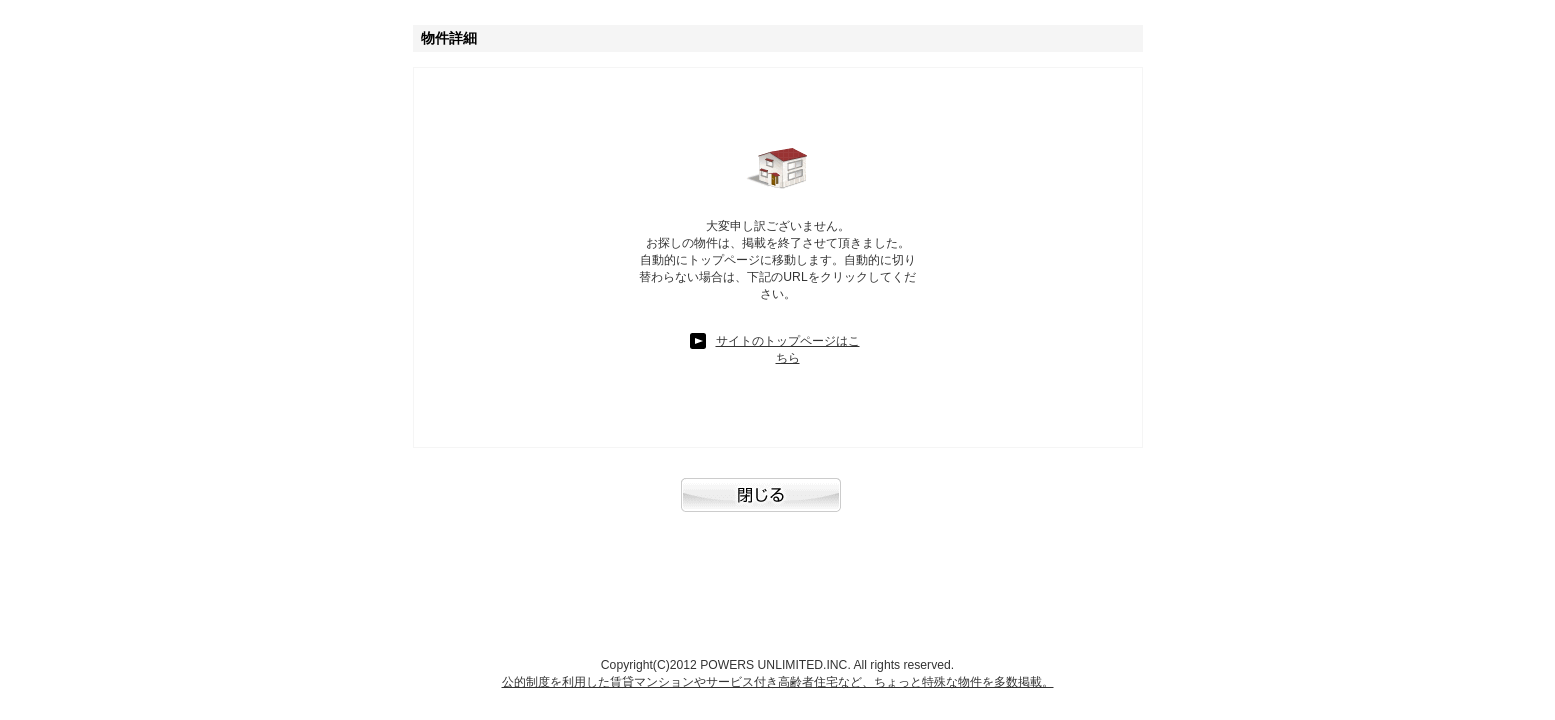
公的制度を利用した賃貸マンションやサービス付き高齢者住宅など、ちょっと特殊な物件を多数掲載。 (778, 682)
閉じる (778, 505)
